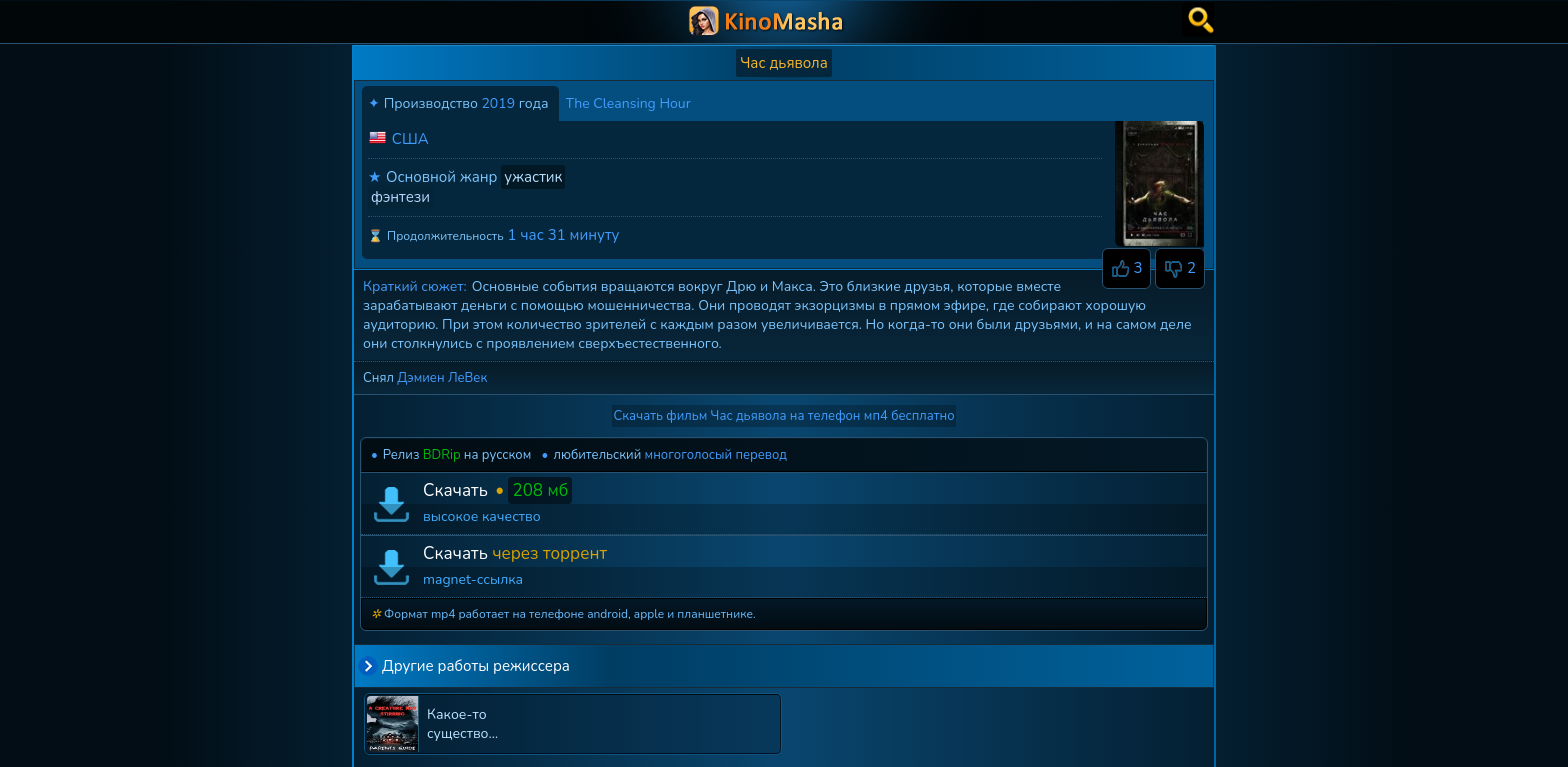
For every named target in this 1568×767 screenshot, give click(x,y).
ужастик (533, 177)
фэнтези (400, 197)
